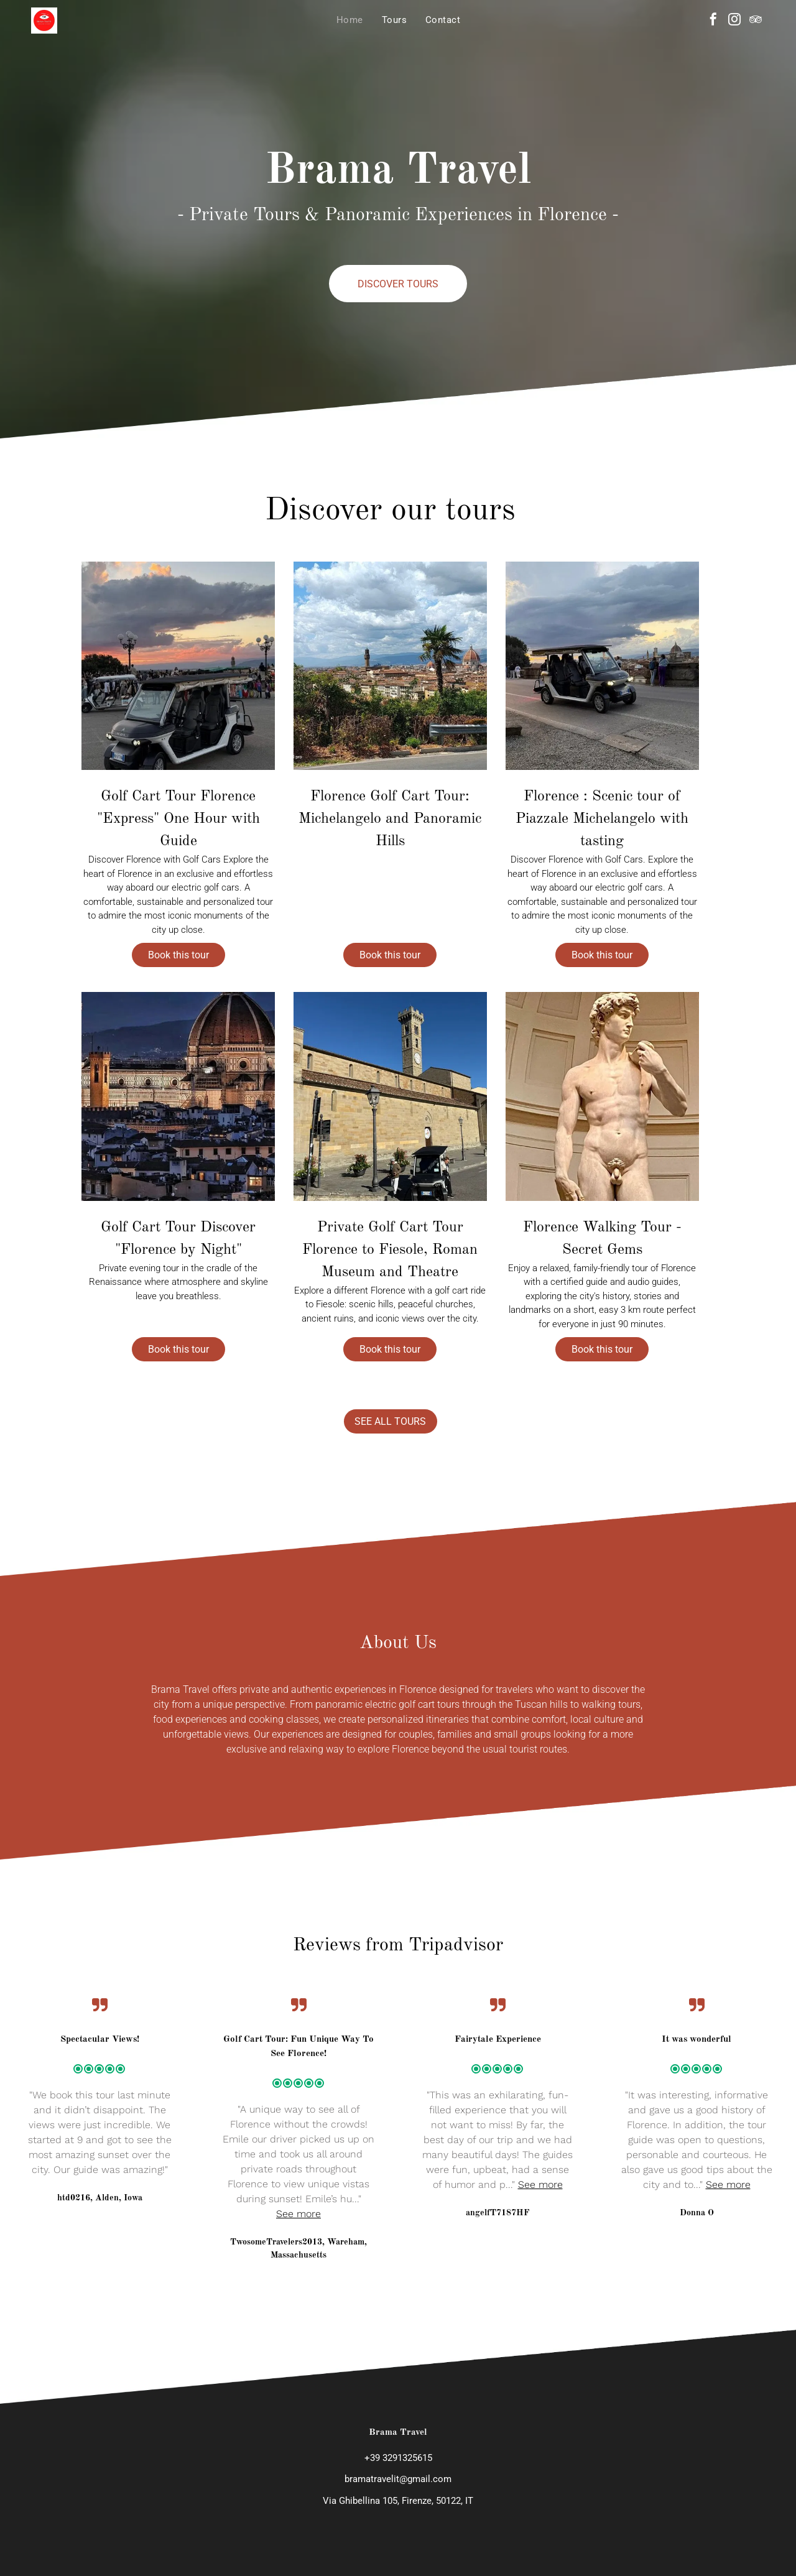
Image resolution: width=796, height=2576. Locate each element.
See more (298, 2189)
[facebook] (713, 21)
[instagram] (734, 21)
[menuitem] (350, 20)
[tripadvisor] (755, 21)
